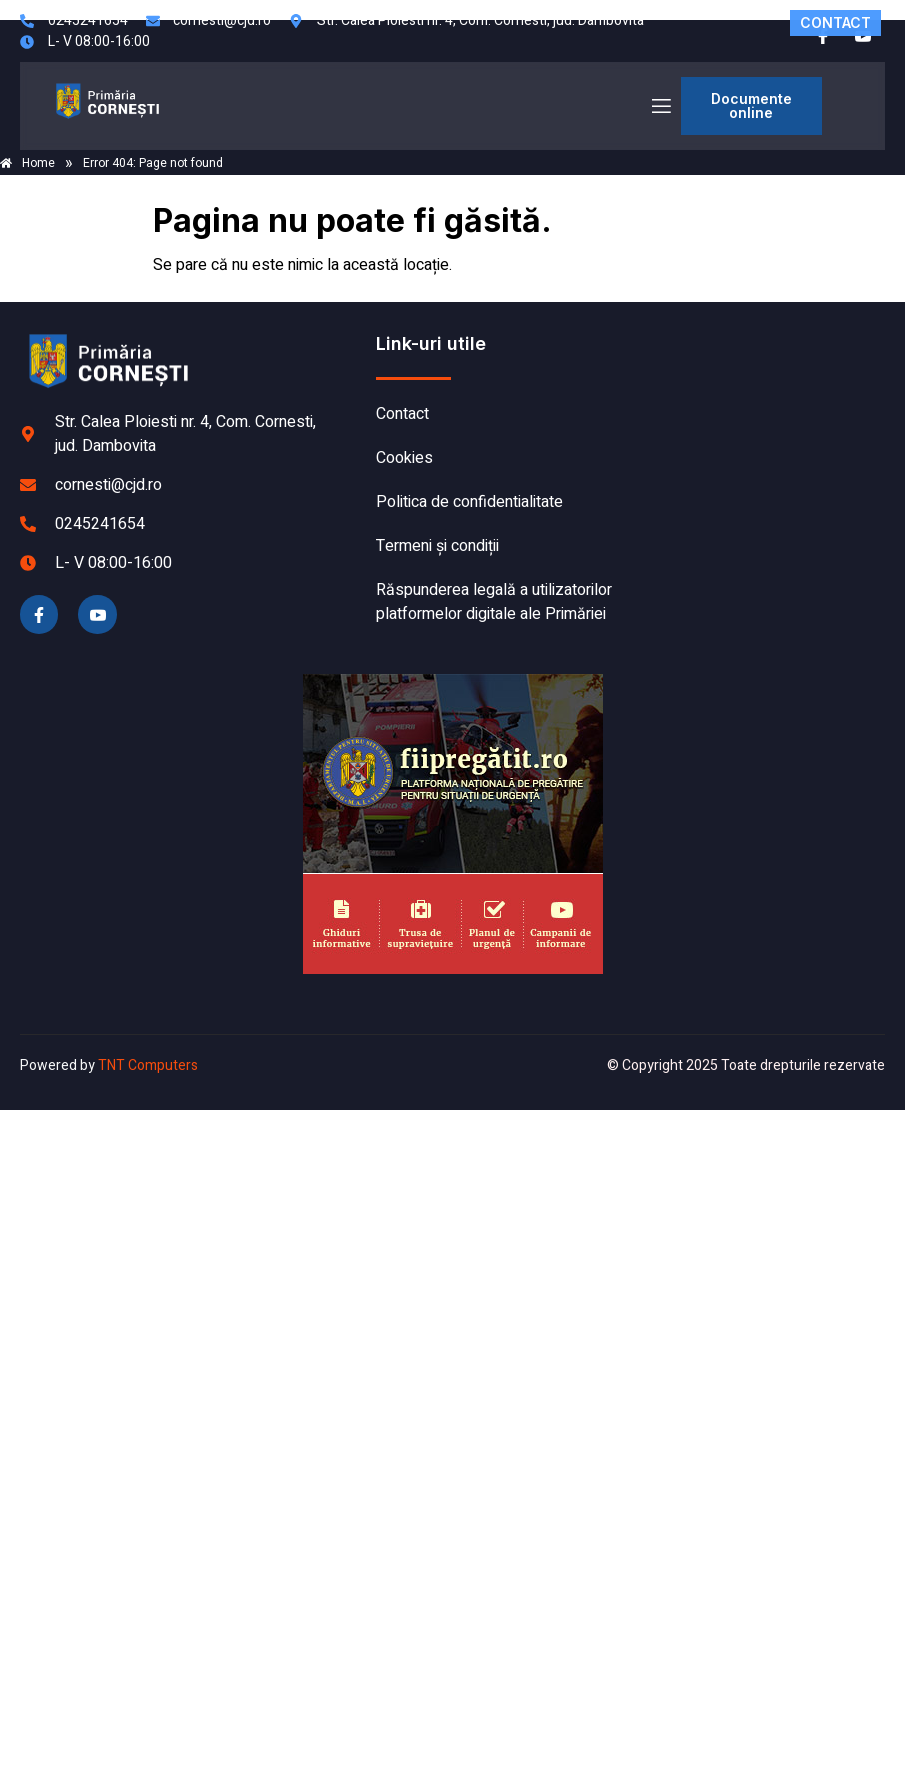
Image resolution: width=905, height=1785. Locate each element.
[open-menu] (660, 106)
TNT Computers (148, 1065)
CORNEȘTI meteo (757, 407)
